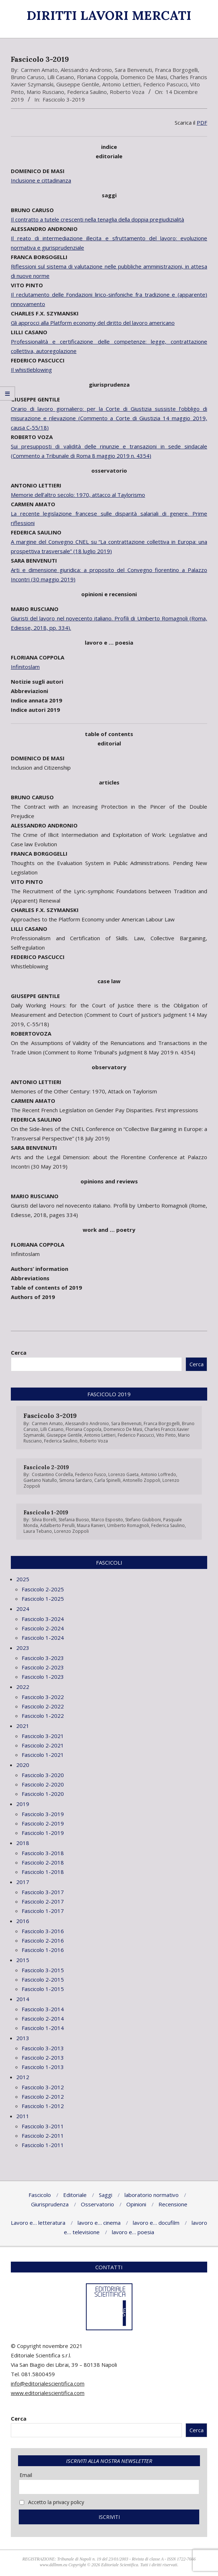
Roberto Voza (127, 91)
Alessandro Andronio (86, 69)
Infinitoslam (25, 666)
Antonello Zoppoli (141, 1480)
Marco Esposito (107, 1520)
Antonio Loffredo (158, 1474)
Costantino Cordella (52, 1474)
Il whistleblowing (31, 369)
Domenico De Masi (144, 77)
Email (25, 2475)
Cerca (18, 1352)
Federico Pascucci (165, 84)
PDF (202, 122)
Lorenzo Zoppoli (71, 1531)
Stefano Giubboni (143, 1520)
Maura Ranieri (91, 1525)
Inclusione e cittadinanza (41, 180)
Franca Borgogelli (176, 69)
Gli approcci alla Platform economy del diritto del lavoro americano (93, 322)
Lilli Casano (60, 77)
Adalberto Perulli (57, 1525)
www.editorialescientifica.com (47, 2392)
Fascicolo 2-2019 (46, 1467)
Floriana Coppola (97, 77)
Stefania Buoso (73, 1520)
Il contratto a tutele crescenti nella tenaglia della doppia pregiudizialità (97, 219)
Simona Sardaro (75, 1480)
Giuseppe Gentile (77, 84)
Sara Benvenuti (133, 69)
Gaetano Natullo (40, 1480)
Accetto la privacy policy (51, 2502)
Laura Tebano (37, 1531)
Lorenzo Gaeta (123, 1474)
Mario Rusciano (45, 91)
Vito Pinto (166, 1435)
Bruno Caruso (27, 77)
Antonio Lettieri (121, 84)
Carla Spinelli (107, 1480)
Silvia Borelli (44, 1520)
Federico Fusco (90, 1474)
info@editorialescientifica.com (47, 2383)
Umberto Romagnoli (128, 1525)
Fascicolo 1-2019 (45, 1512)
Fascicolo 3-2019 (64, 99)
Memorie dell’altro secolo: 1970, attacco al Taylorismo (78, 494)
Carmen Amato (39, 69)
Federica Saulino (87, 91)
